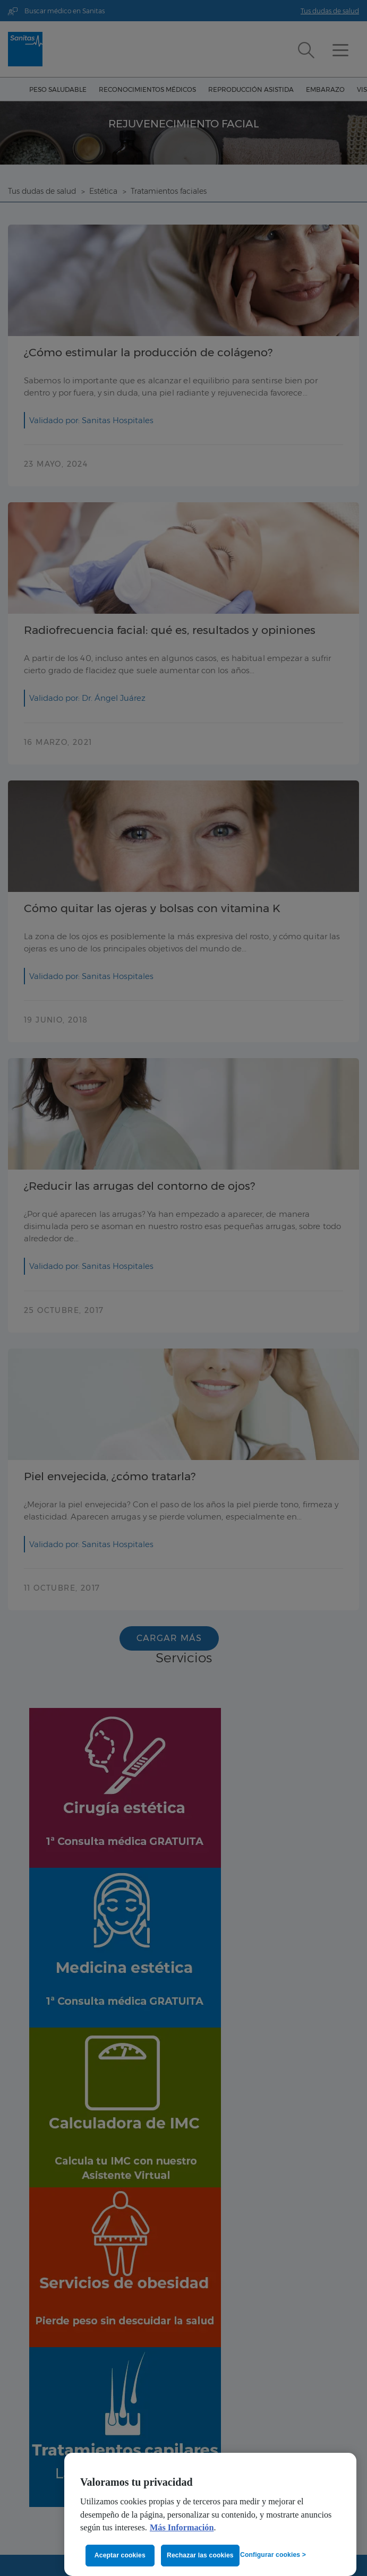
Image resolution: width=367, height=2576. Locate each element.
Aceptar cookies (120, 2555)
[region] (210, 2514)
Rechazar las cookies (200, 2555)
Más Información (182, 2527)
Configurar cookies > (273, 2554)
